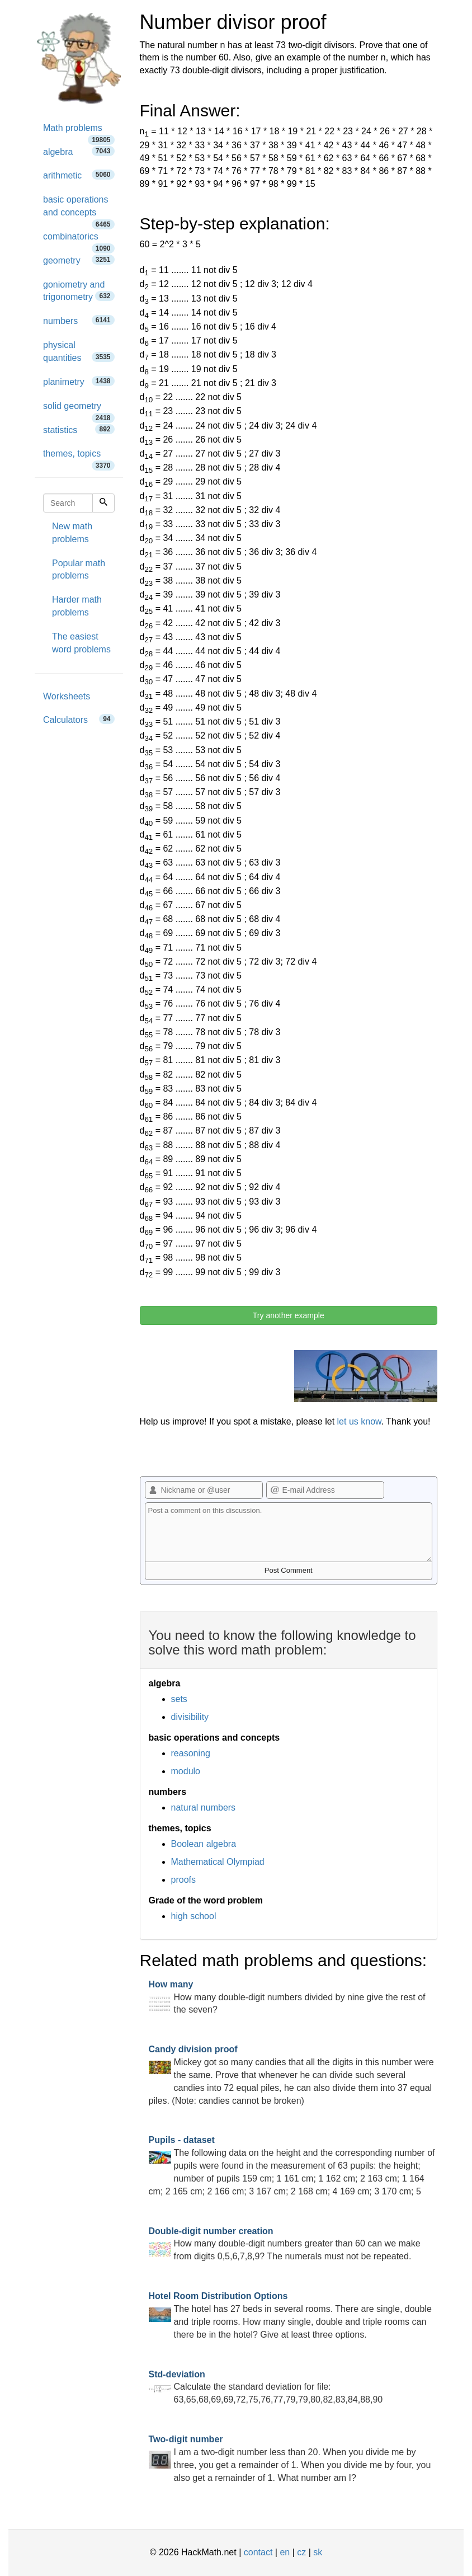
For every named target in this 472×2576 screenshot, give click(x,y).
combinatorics (79, 240)
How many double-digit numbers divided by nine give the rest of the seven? (287, 1997)
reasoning (190, 1753)
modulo (185, 1771)
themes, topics (79, 457)
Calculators (79, 719)
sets (179, 1699)
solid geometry (79, 410)
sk (317, 2552)
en (285, 2552)
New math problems (72, 532)
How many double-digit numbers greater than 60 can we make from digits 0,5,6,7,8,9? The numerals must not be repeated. (285, 2244)
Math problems (79, 131)
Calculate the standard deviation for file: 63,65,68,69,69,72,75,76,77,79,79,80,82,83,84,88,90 (266, 2387)
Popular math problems (78, 569)
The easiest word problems (81, 643)
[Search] (103, 503)
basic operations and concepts (79, 210)
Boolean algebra (204, 1844)
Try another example (288, 1315)
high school (193, 1916)
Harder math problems (77, 606)
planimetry (79, 381)
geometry (79, 260)
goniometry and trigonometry (79, 291)
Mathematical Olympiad (218, 1862)
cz (301, 2552)
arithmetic (79, 175)
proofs (183, 1879)
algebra (79, 151)
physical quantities (79, 351)
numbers (79, 320)
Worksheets (66, 696)
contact (258, 2552)
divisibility (190, 1717)
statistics (79, 429)
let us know (359, 1421)
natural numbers (203, 1807)
